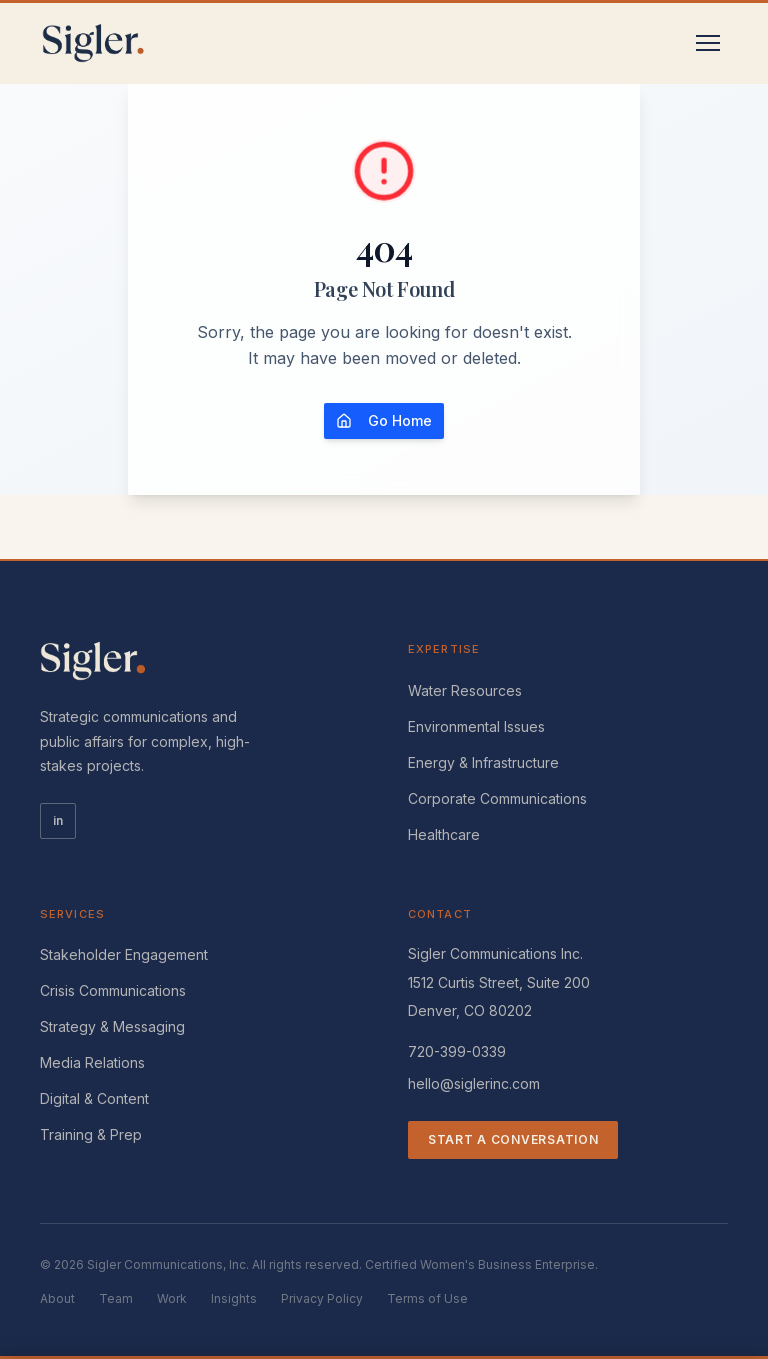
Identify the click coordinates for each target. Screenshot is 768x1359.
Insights (234, 1298)
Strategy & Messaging (112, 1026)
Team (116, 1298)
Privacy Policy (322, 1298)
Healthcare (444, 834)
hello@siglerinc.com (474, 1083)
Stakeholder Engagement (124, 954)
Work (172, 1298)
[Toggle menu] (708, 43)
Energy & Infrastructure (483, 762)
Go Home (384, 420)
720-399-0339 (457, 1051)
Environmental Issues (476, 726)
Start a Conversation (513, 1139)
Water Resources (465, 690)
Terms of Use (427, 1298)
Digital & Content (94, 1098)
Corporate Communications (497, 798)
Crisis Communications (113, 990)
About (57, 1298)
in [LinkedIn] (58, 820)
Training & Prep (91, 1134)
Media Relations (92, 1062)
